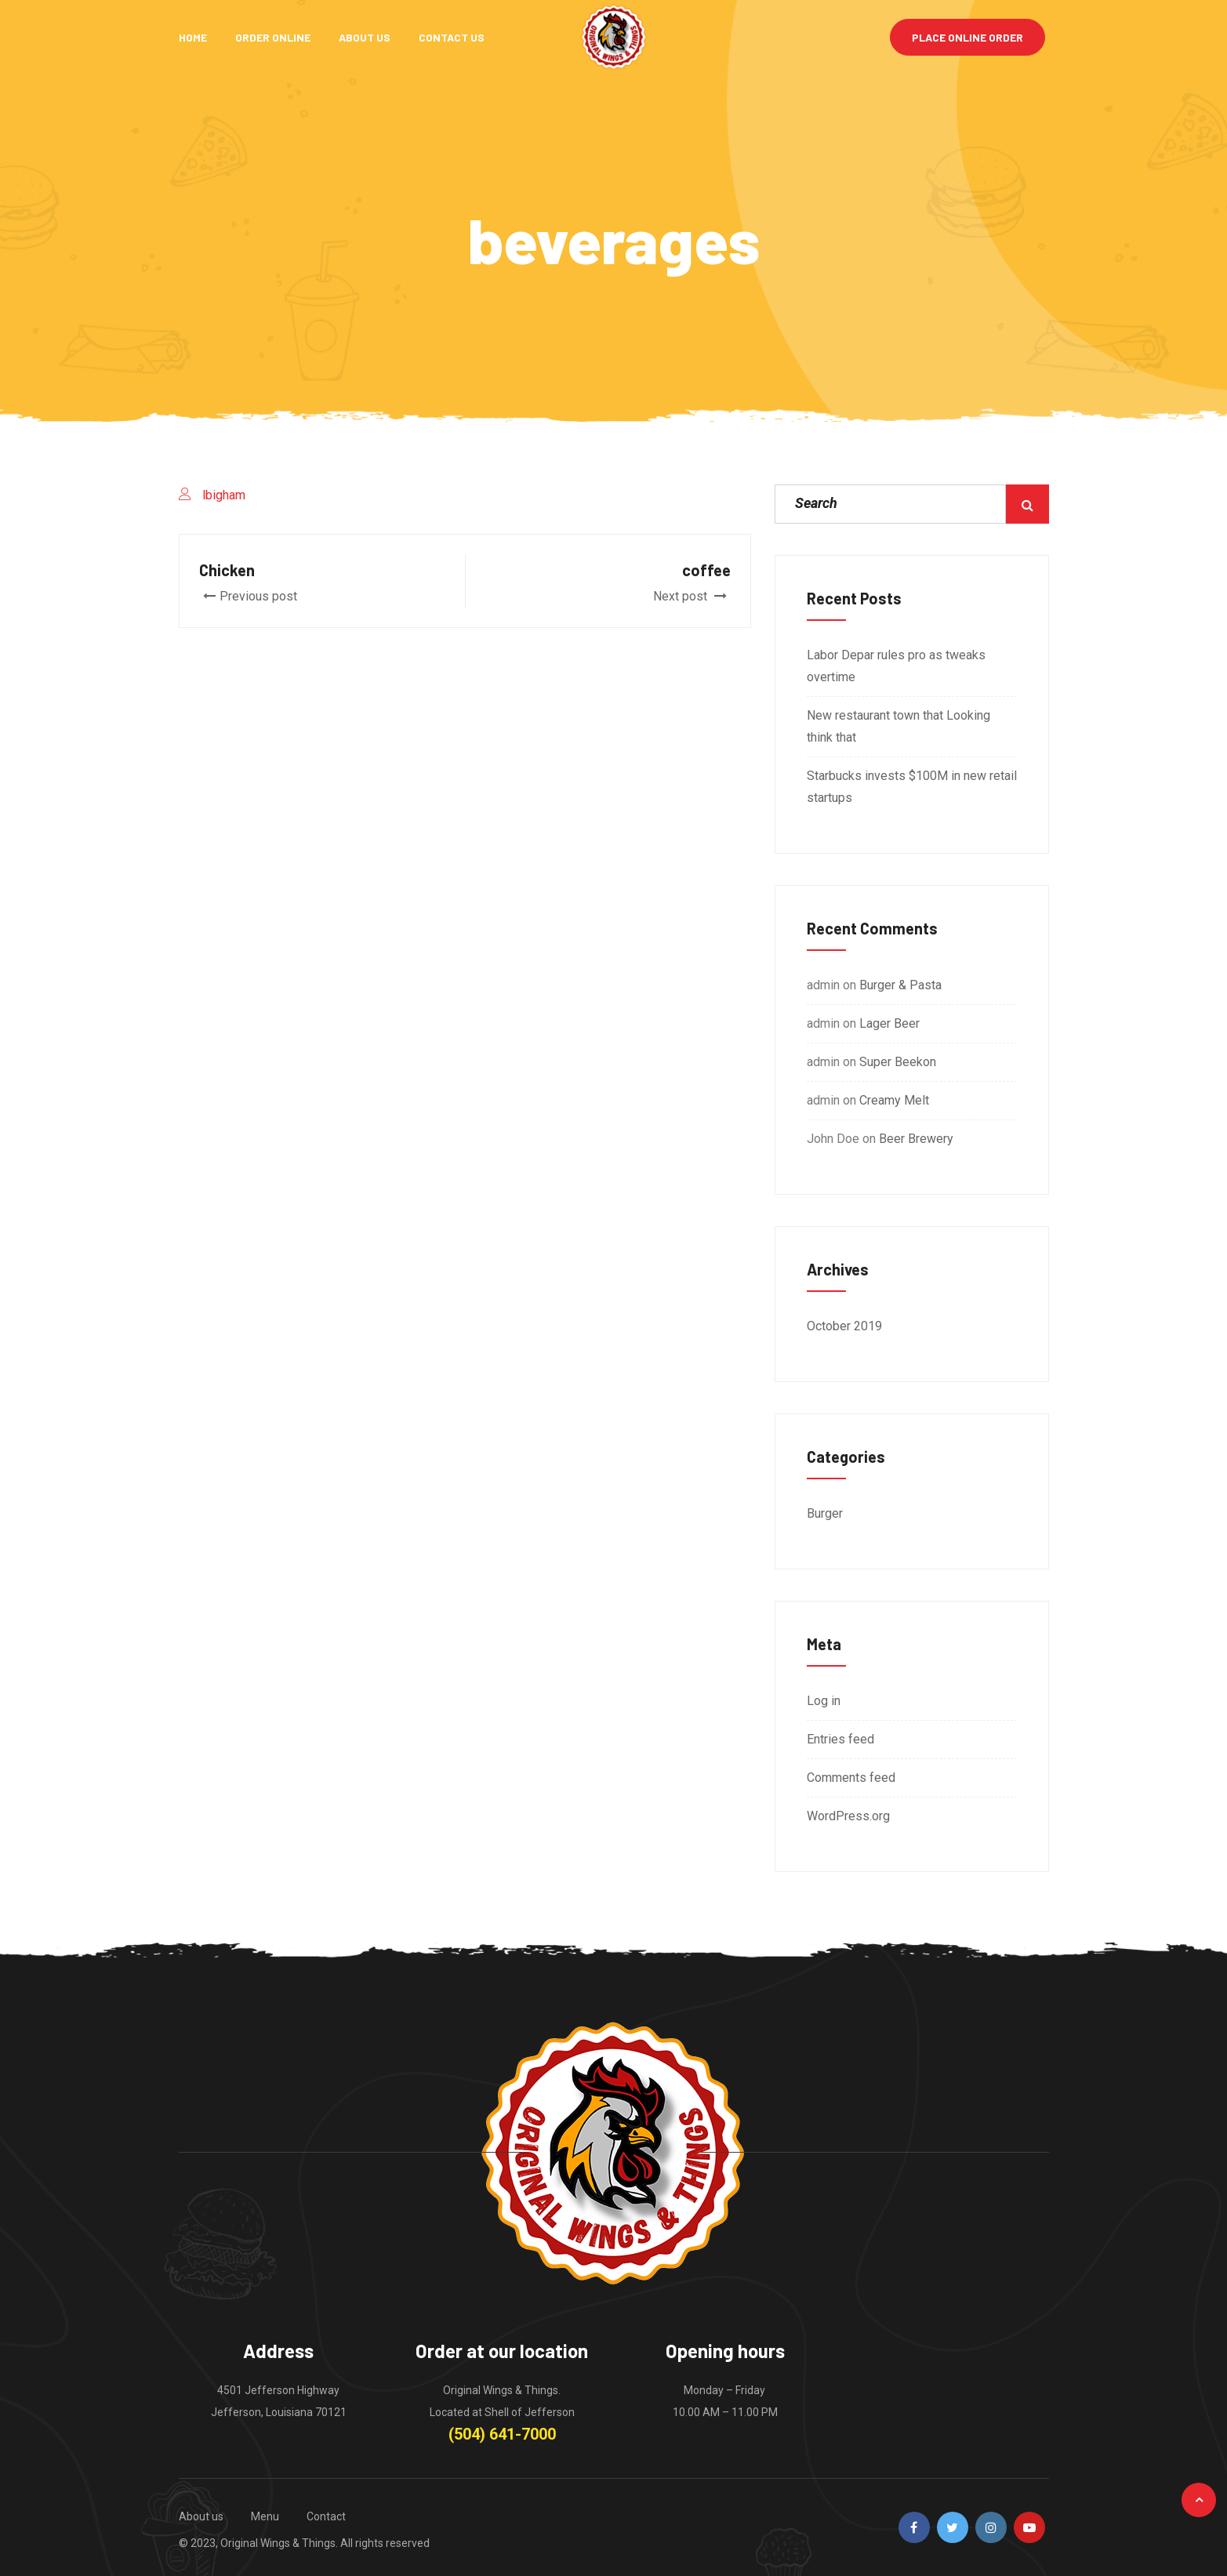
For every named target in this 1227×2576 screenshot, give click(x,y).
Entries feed (840, 1739)
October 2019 (844, 1326)
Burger (825, 1513)
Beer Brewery (916, 1138)
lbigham (223, 495)
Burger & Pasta (900, 985)
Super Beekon (897, 1061)
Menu (265, 2516)
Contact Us (452, 37)
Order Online (272, 37)
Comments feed (851, 1777)
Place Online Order (967, 37)
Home (193, 37)
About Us (364, 37)
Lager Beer (889, 1023)
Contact (326, 2516)
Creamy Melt (894, 1100)
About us (201, 2516)
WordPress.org (848, 1816)
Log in (823, 1700)
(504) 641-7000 (502, 2434)
